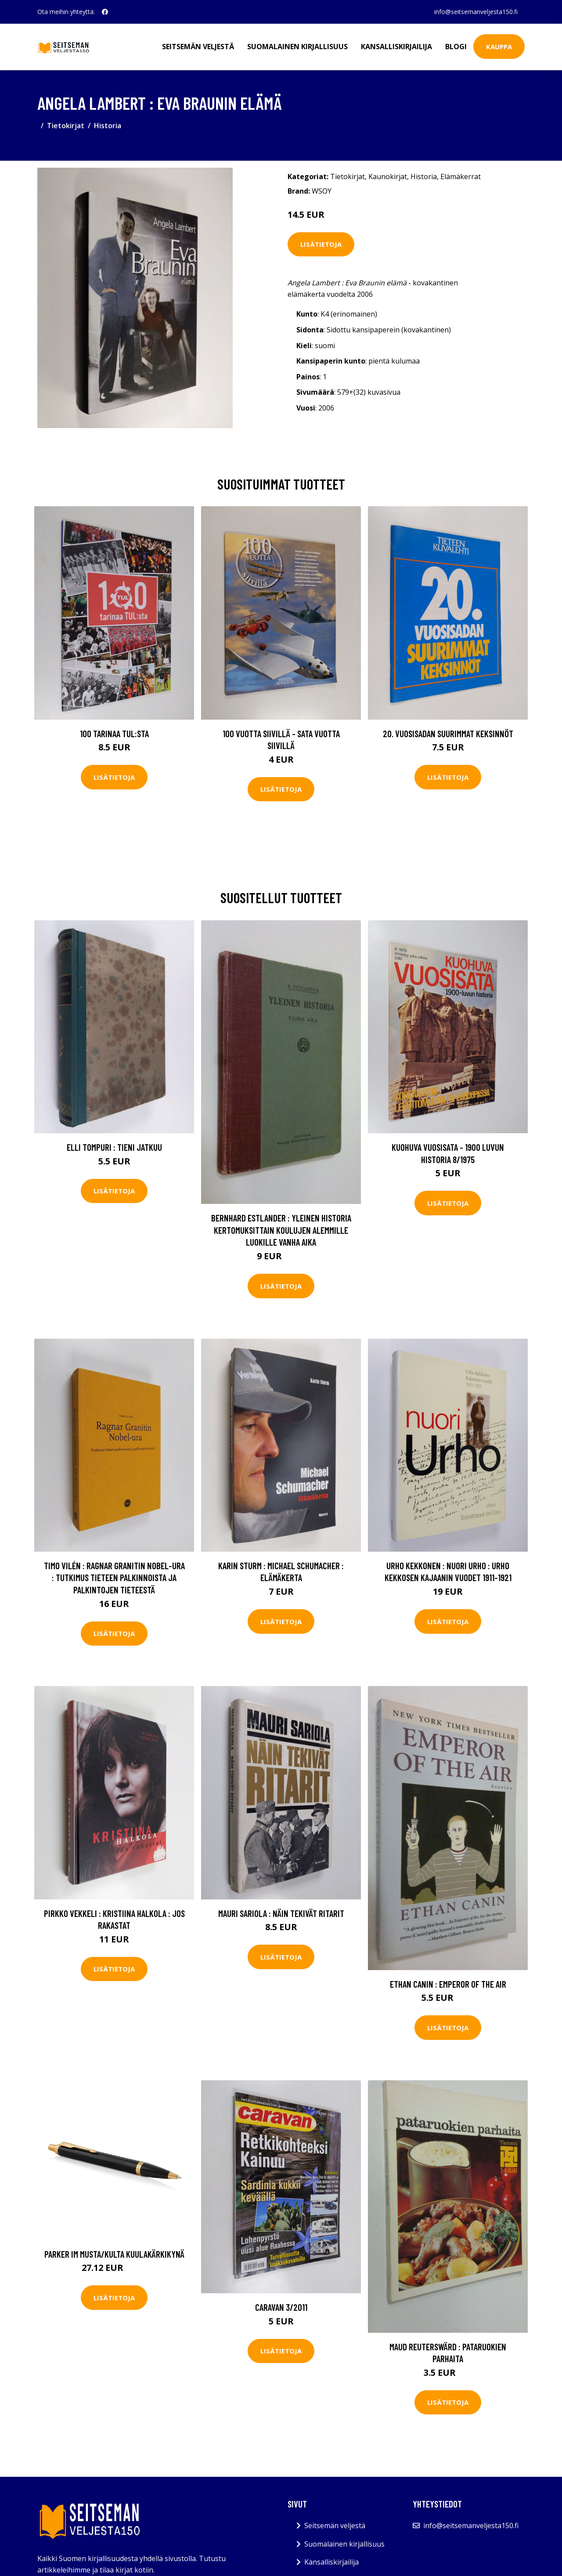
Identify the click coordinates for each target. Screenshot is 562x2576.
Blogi (456, 46)
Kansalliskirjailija (396, 46)
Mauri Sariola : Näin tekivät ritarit (281, 1913)
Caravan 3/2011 (281, 2307)
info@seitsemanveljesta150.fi (476, 11)
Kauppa (499, 46)
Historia (107, 125)
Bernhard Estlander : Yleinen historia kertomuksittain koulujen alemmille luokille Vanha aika (281, 1229)
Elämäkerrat (460, 176)
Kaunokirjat (387, 176)
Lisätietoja (321, 244)
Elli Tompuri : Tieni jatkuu (114, 1147)
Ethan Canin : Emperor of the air (448, 1983)
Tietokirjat (65, 125)
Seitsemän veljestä (198, 46)
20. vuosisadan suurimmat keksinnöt (448, 733)
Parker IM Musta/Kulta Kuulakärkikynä (114, 2253)
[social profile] (105, 12)
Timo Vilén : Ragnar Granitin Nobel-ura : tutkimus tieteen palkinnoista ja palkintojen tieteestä (114, 1577)
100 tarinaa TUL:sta (114, 733)
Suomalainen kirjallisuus (297, 46)
